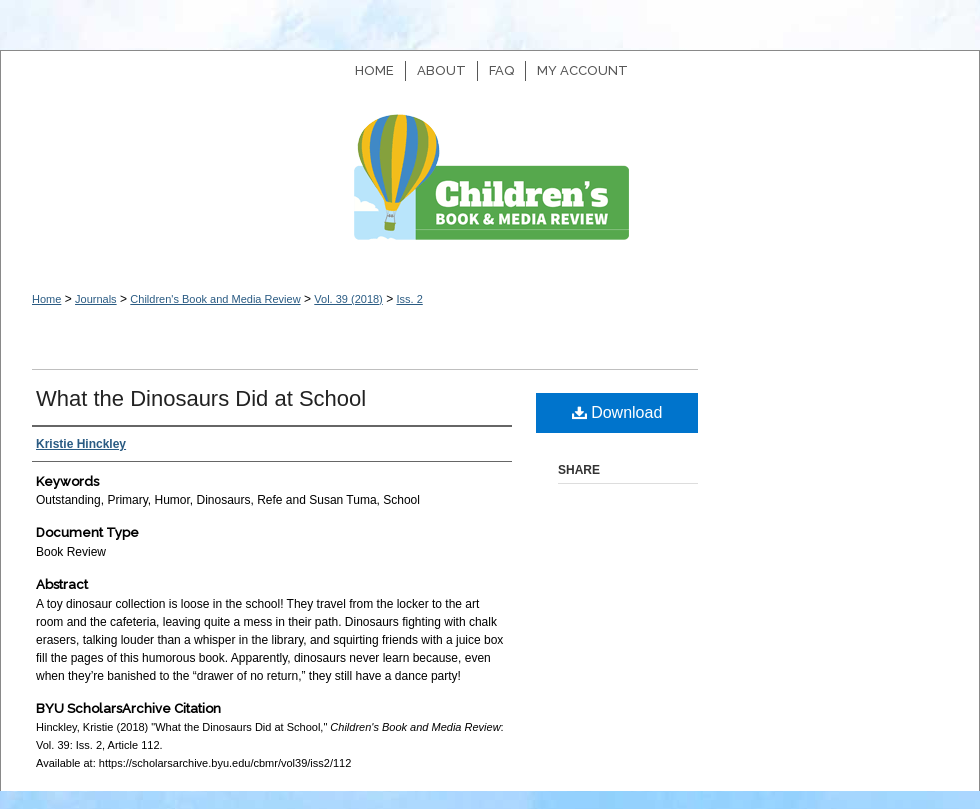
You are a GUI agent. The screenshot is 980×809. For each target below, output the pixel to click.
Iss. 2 (409, 299)
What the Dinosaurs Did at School (201, 398)
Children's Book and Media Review (490, 187)
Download (617, 412)
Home (46, 299)
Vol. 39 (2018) (348, 299)
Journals (96, 299)
